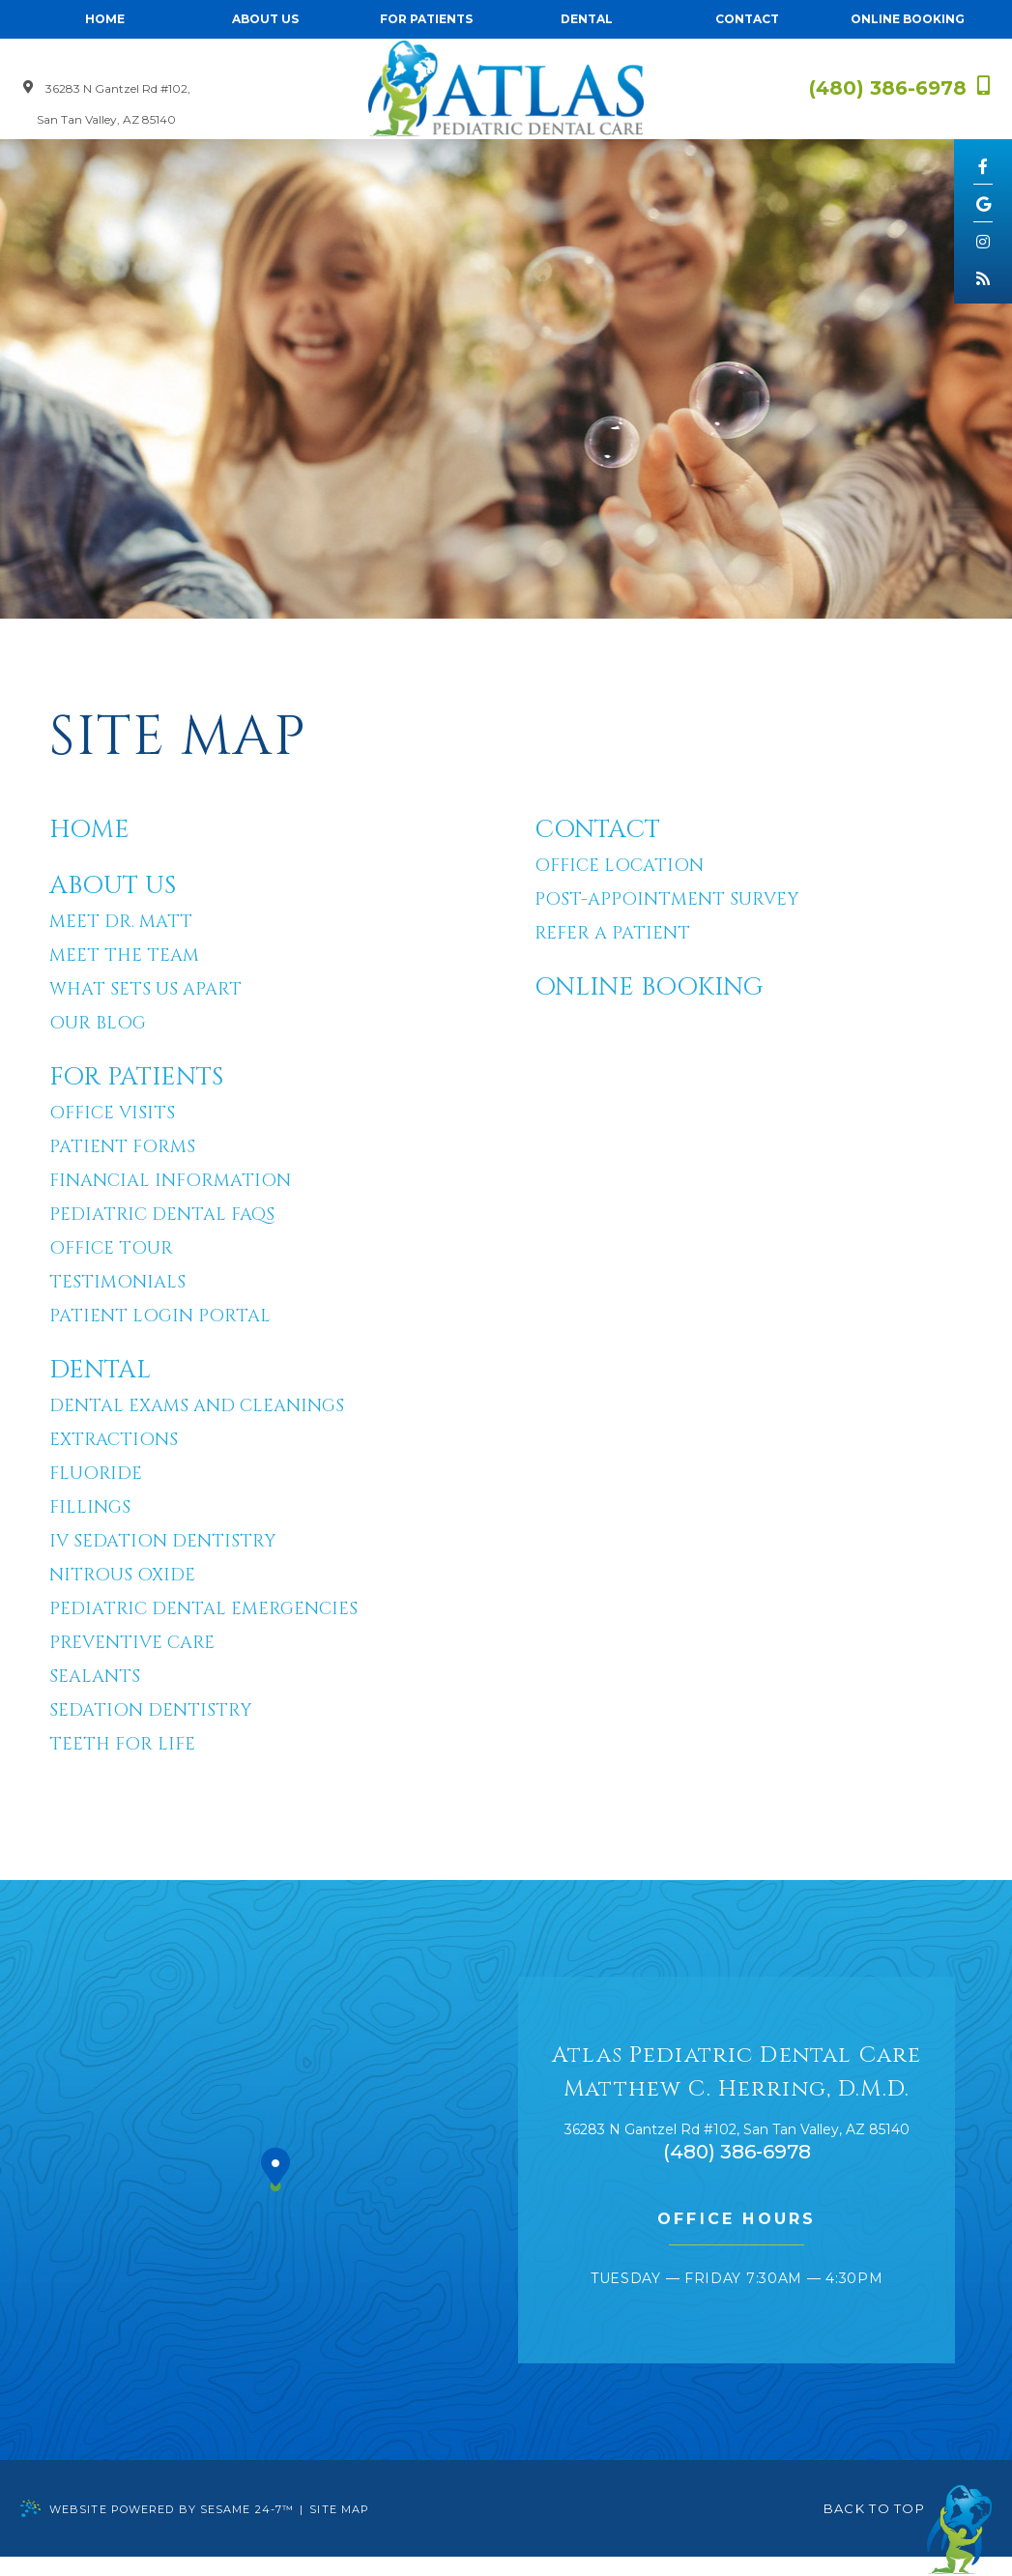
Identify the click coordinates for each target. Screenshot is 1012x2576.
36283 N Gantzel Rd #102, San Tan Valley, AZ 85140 (106, 103)
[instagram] (983, 240)
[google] (983, 203)
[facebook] (983, 165)
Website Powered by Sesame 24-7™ (157, 2508)
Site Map (339, 2509)
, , (737, 2129)
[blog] (983, 277)
